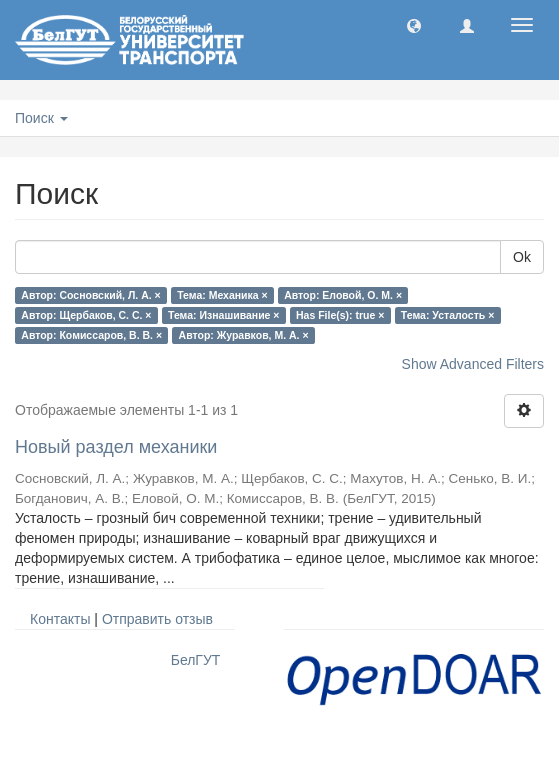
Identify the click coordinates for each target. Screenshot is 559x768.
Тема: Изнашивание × (223, 315)
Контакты (60, 619)
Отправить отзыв (157, 619)
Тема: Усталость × (447, 315)
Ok (522, 257)
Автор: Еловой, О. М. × (343, 295)
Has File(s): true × (340, 315)
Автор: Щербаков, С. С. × (86, 315)
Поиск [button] (41, 118)
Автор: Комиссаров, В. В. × (91, 335)
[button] (414, 25)
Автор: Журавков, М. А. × (244, 335)
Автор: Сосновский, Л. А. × (90, 295)
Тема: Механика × (222, 295)
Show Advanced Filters (473, 364)
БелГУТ (196, 660)
